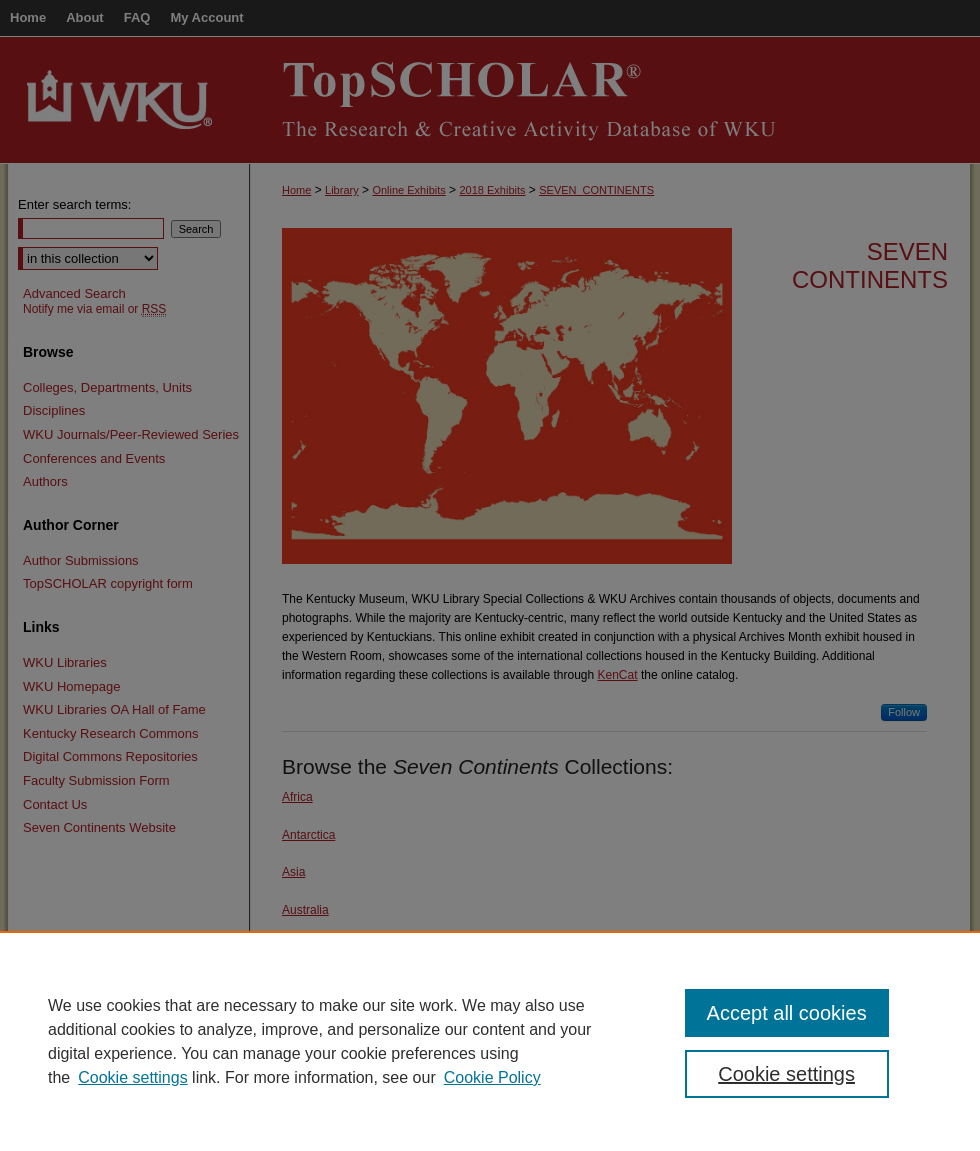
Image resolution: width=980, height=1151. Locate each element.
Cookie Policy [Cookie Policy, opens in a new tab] (492, 1077)
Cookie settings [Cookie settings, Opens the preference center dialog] (786, 1074)
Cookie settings (132, 1077)
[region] (490, 1041)
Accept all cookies (787, 1013)
